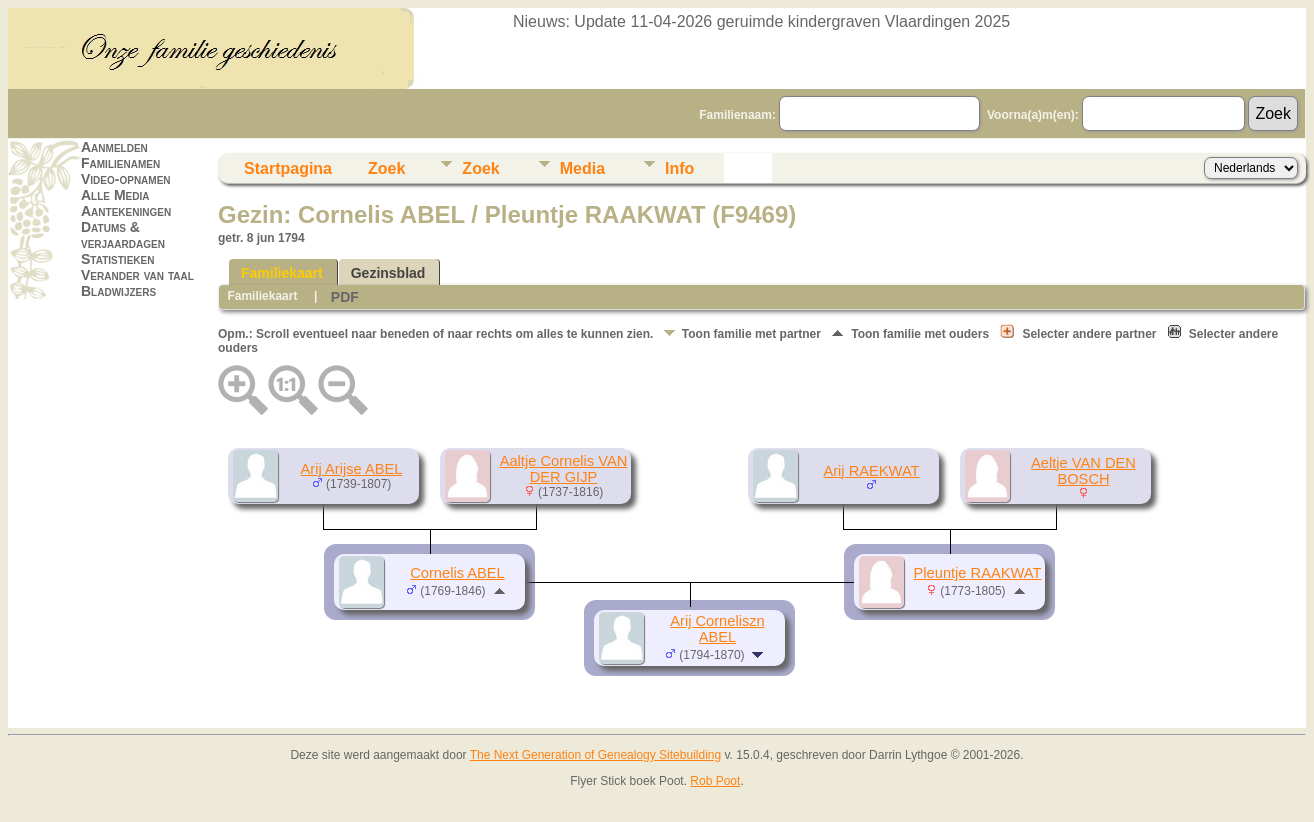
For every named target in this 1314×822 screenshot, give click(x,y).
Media (582, 168)
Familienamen (120, 163)
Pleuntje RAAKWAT (978, 573)
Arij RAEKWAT (871, 471)
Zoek (386, 168)
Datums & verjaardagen (123, 235)
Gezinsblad (388, 273)
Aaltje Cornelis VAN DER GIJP (564, 469)
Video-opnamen (126, 179)
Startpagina (288, 168)
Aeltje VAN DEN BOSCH (1083, 471)
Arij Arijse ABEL (352, 469)
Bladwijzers (118, 291)
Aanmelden (114, 147)
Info (679, 168)
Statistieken (117, 259)
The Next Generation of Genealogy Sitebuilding (596, 755)
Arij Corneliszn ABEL (717, 629)
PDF (345, 297)
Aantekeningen (126, 211)
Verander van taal (137, 275)
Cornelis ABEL (457, 573)
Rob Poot (715, 781)
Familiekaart (282, 273)
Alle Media (115, 195)
